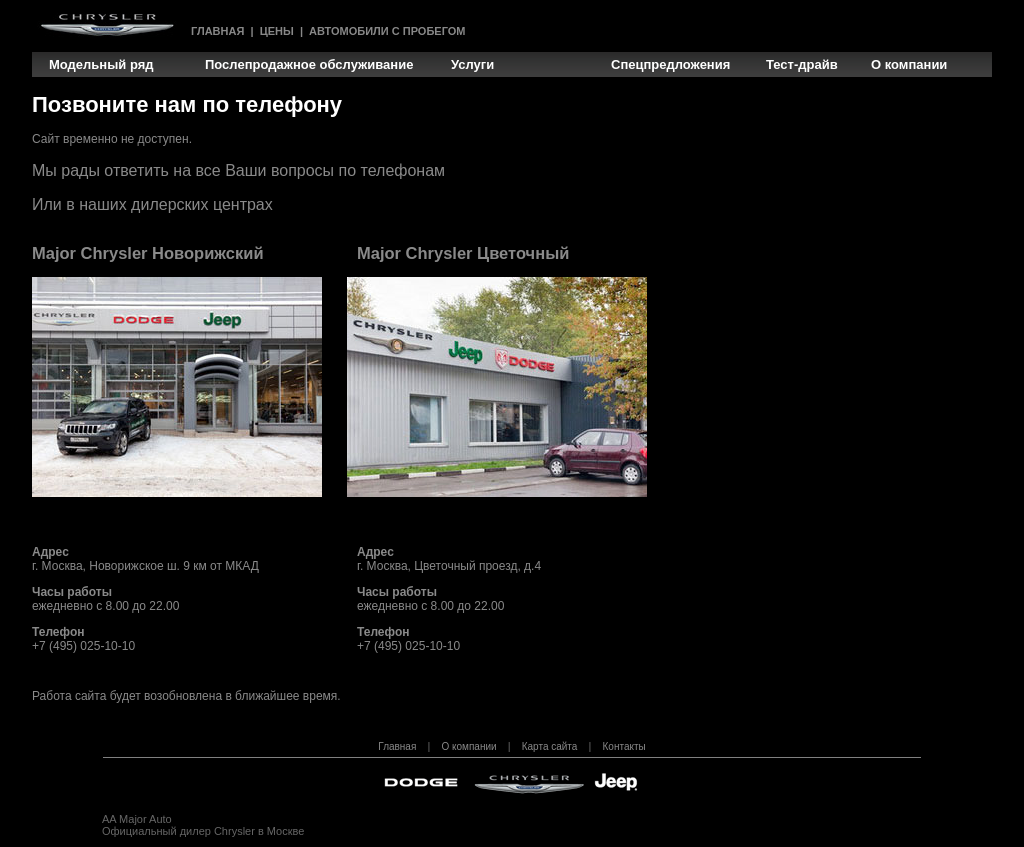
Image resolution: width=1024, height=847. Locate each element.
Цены (277, 31)
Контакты (624, 746)
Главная (217, 31)
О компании (468, 746)
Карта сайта (550, 746)
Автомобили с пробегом (387, 31)
